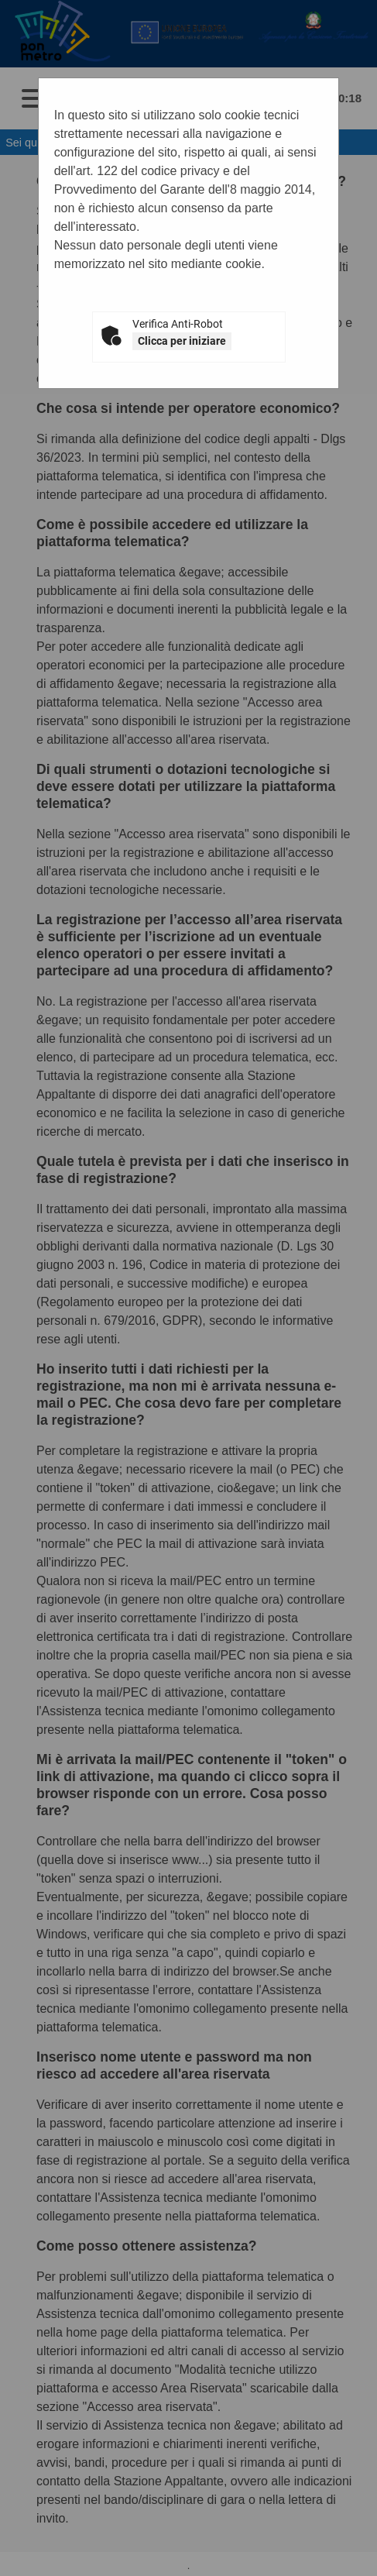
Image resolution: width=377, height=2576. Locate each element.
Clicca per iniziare (182, 341)
